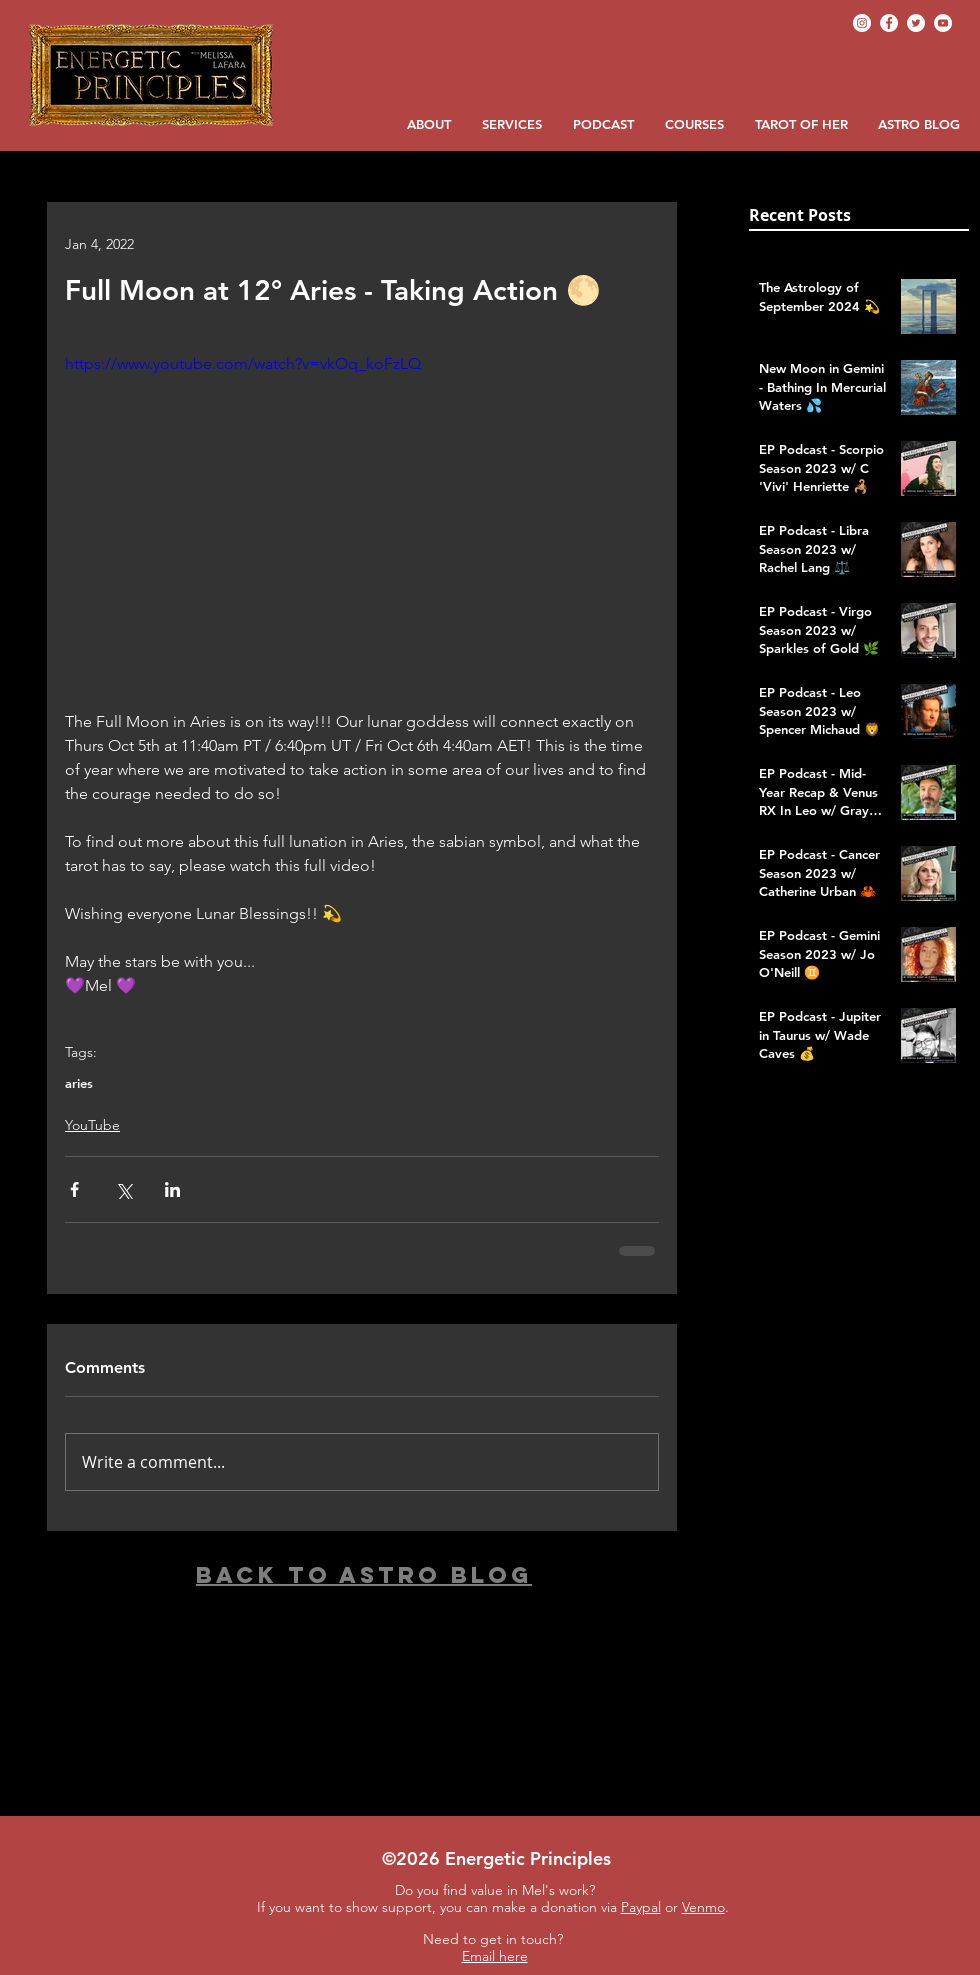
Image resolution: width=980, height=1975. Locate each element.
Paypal (641, 1907)
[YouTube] (943, 23)
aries (79, 1083)
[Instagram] (862, 23)
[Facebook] (889, 23)
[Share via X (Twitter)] (123, 1189)
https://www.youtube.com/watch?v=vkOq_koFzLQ (243, 363)
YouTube (92, 1125)
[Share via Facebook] (74, 1189)
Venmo (703, 1907)
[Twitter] (916, 23)
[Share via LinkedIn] (172, 1189)
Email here (495, 1956)
